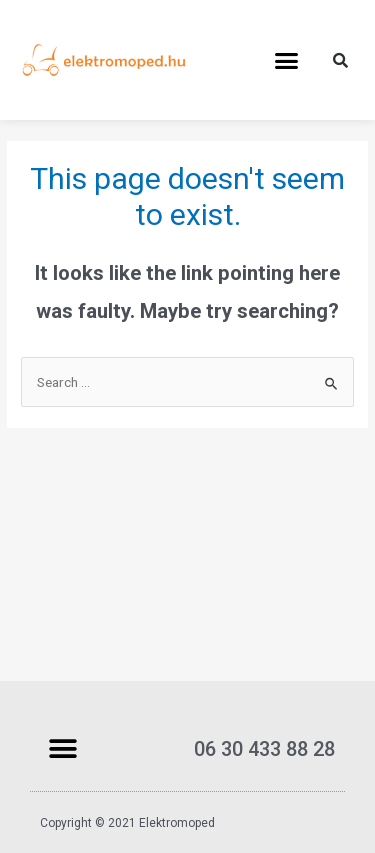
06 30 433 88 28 (264, 749)
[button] (286, 60)
